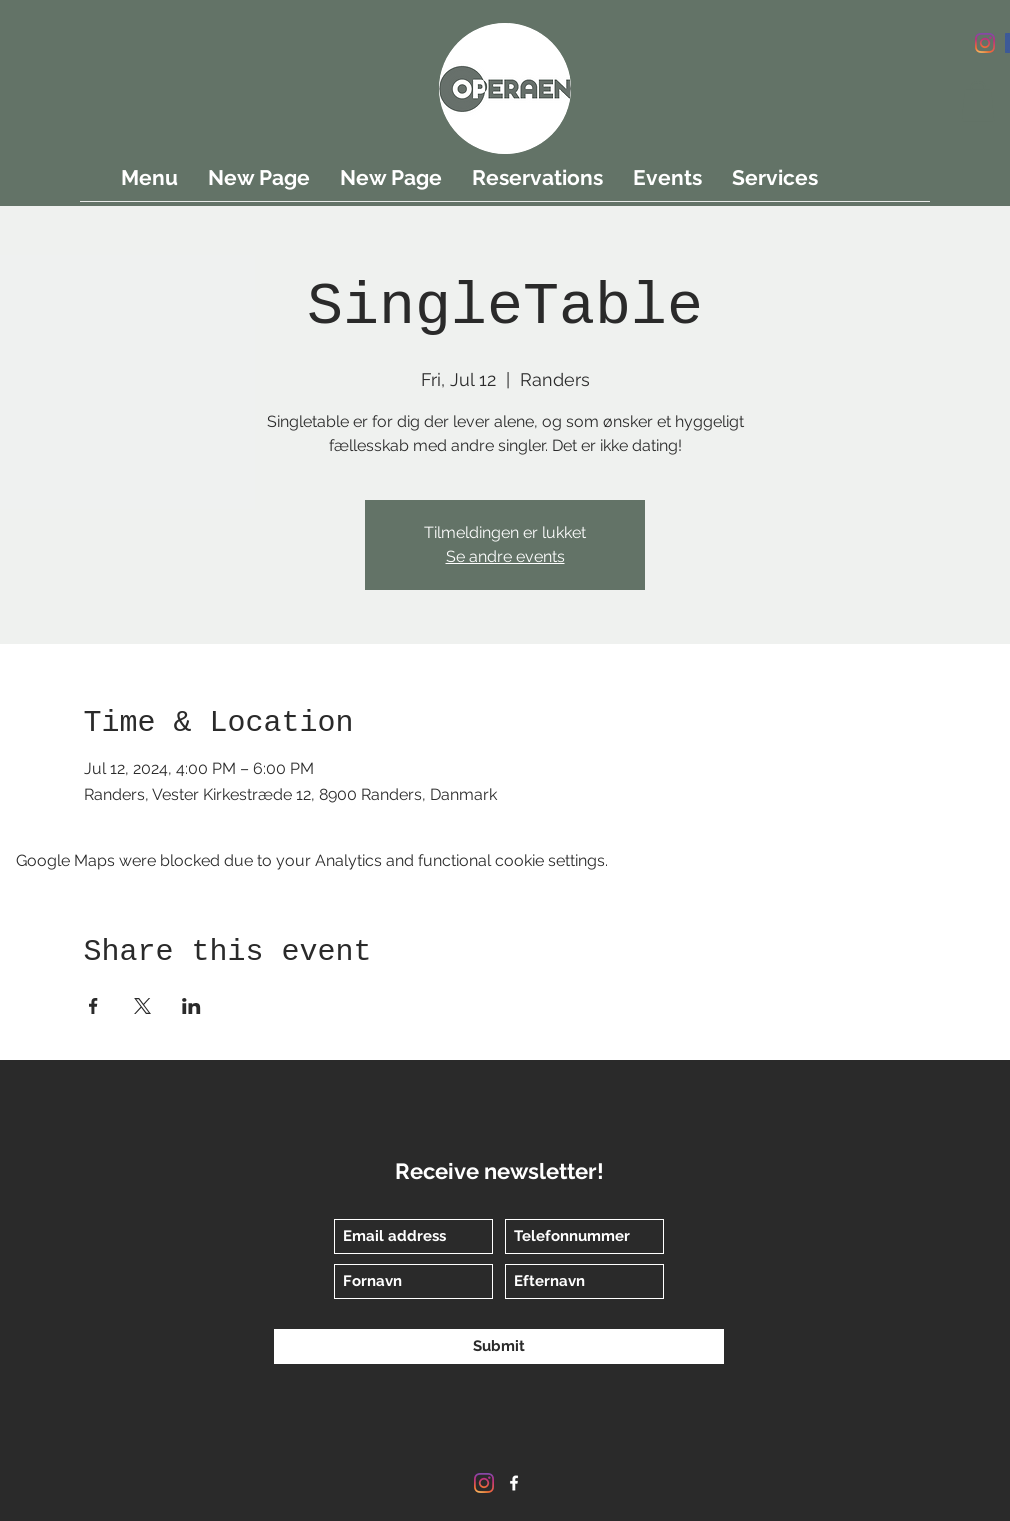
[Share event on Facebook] (93, 1006)
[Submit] (499, 1346)
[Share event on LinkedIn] (191, 1006)
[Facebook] (514, 1483)
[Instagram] (985, 43)
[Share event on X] (142, 1006)
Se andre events (505, 556)
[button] (978, 101)
